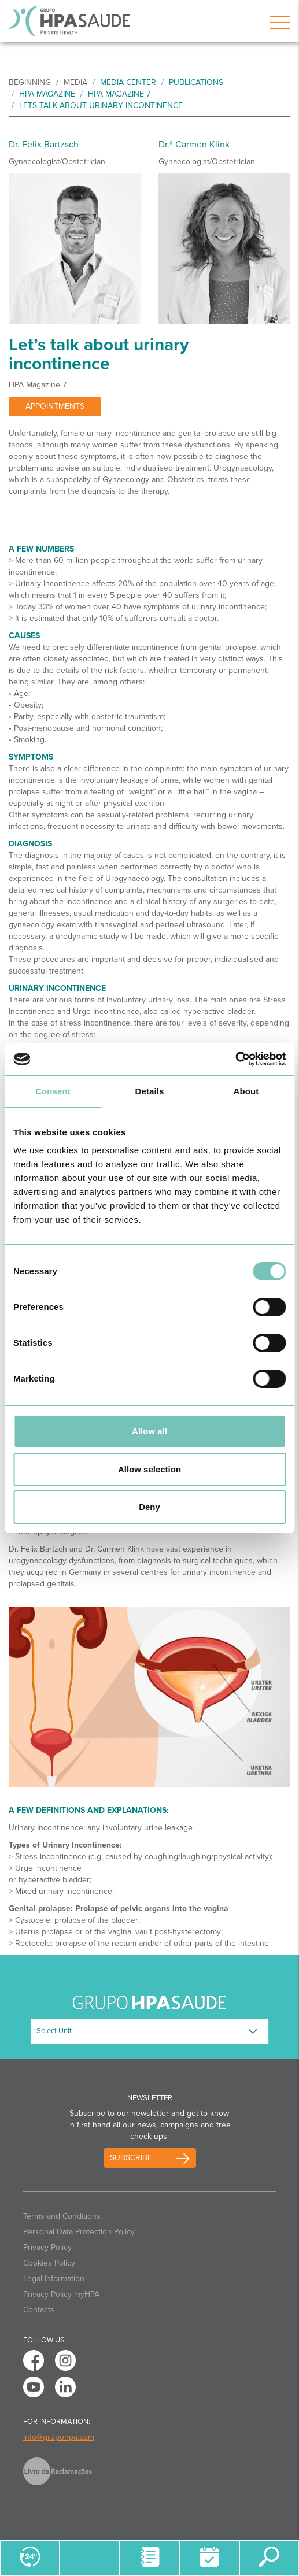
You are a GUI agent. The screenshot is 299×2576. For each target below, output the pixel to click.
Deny (149, 1507)
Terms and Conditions (62, 2216)
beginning (30, 82)
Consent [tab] (53, 1091)
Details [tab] (149, 1091)
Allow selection (149, 1469)
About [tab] (246, 1091)
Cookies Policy (49, 2263)
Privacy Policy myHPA (61, 2294)
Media (75, 82)
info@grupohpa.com (58, 2437)
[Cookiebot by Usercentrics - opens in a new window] (235, 1059)
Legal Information (53, 2278)
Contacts (38, 2310)
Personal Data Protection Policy (79, 2232)
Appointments (54, 406)
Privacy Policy (47, 2247)
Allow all (149, 1431)
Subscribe (131, 2158)
